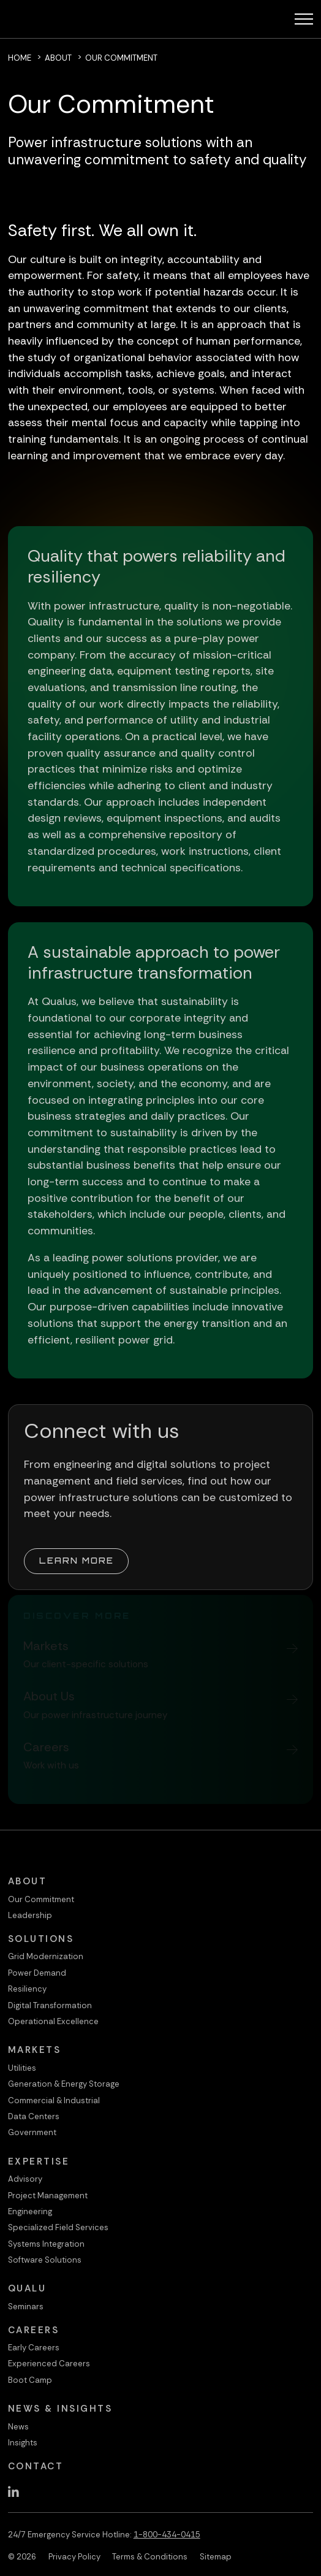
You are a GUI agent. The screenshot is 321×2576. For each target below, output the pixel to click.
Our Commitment (41, 1899)
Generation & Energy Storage (63, 2084)
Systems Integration (46, 2244)
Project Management (48, 2195)
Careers (33, 2330)
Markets (34, 2050)
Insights (22, 2442)
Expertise (39, 2161)
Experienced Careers (49, 2363)
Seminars (25, 2306)
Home (19, 58)
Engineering (30, 2211)
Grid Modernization (45, 1956)
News (18, 2426)
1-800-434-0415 (167, 2534)
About (58, 58)
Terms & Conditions (149, 2556)
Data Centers (33, 2116)
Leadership (30, 1915)
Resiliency (27, 1989)
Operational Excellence (53, 2021)
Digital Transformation (50, 2005)
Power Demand (37, 1973)
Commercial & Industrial (54, 2100)
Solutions (41, 1939)
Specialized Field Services (58, 2227)
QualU (27, 2288)
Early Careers (33, 2347)
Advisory (25, 2179)
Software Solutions (44, 2260)
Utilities (22, 2068)
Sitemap (216, 2556)
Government (32, 2132)
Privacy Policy (74, 2556)
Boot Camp (30, 2380)
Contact (36, 2466)
